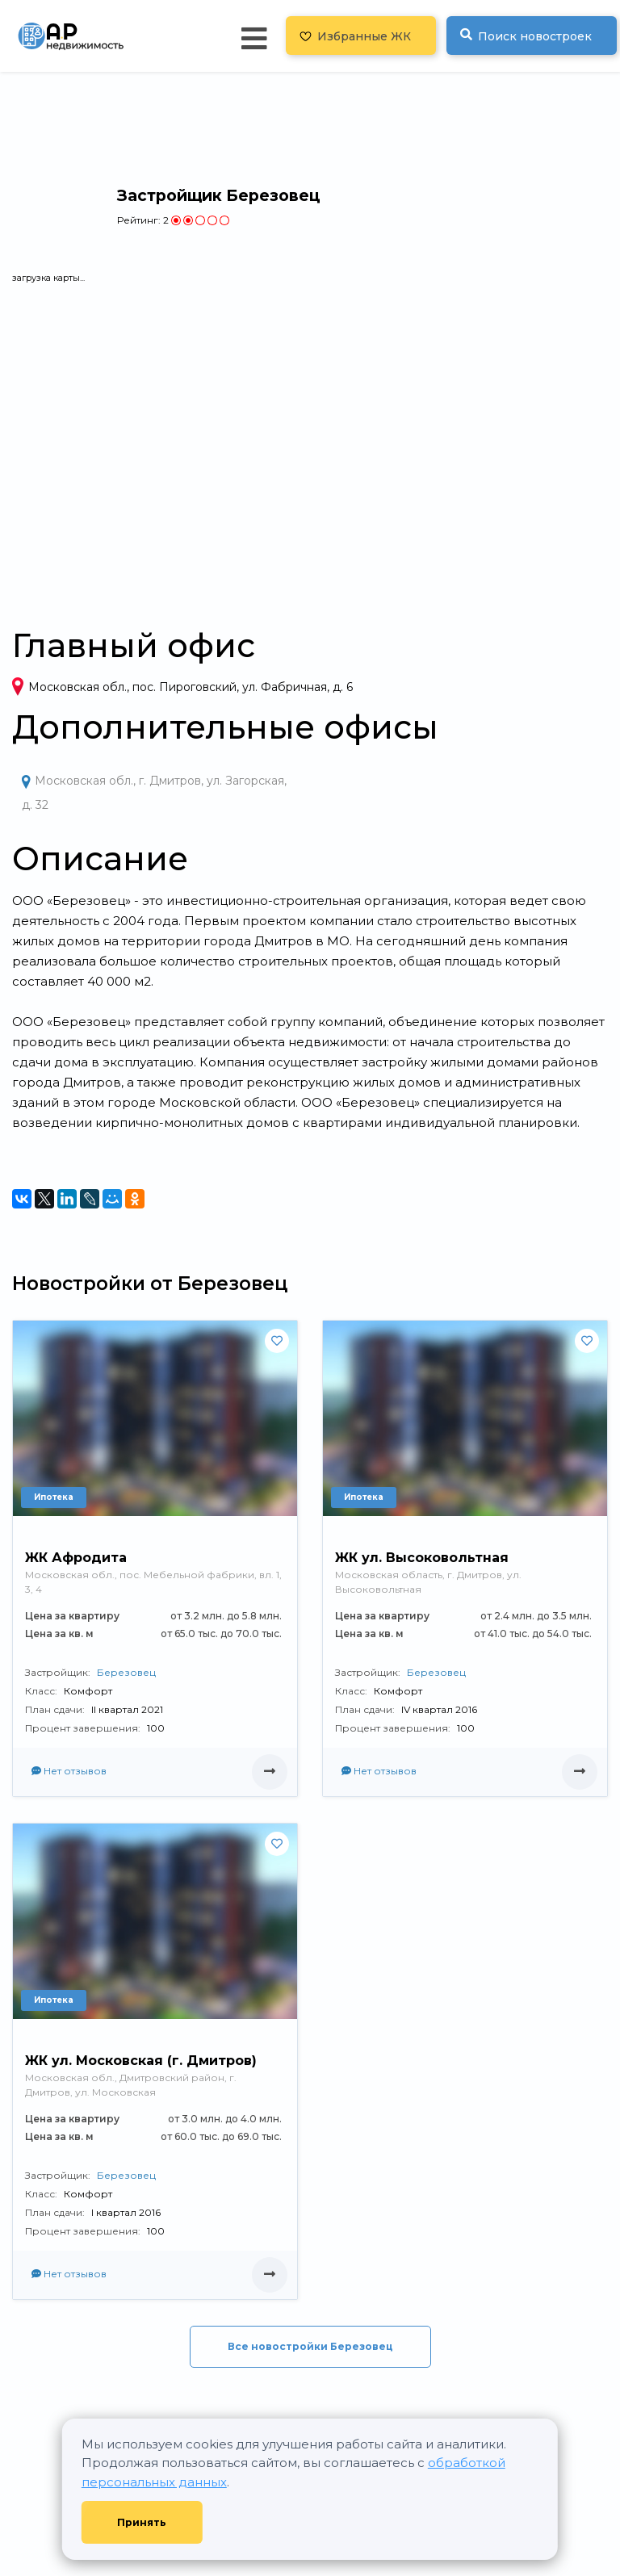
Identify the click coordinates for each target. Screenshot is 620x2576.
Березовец (126, 1672)
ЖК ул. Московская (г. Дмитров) (141, 2060)
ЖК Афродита (76, 1557)
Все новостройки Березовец (310, 2346)
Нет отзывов (69, 1771)
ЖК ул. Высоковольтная (422, 1557)
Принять (141, 2522)
